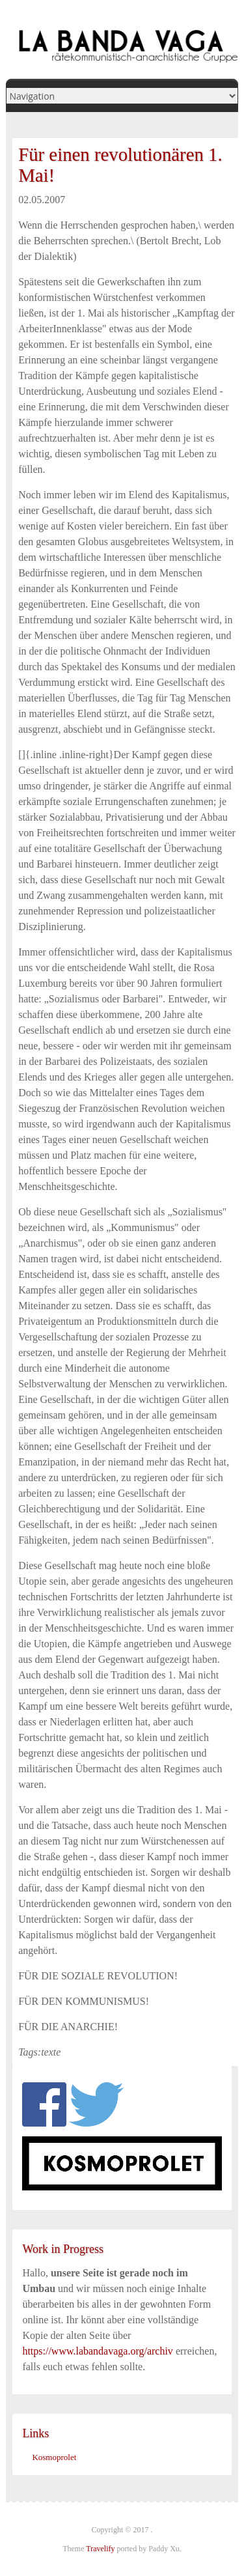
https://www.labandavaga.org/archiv (97, 2351)
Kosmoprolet (54, 2457)
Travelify (100, 2548)
